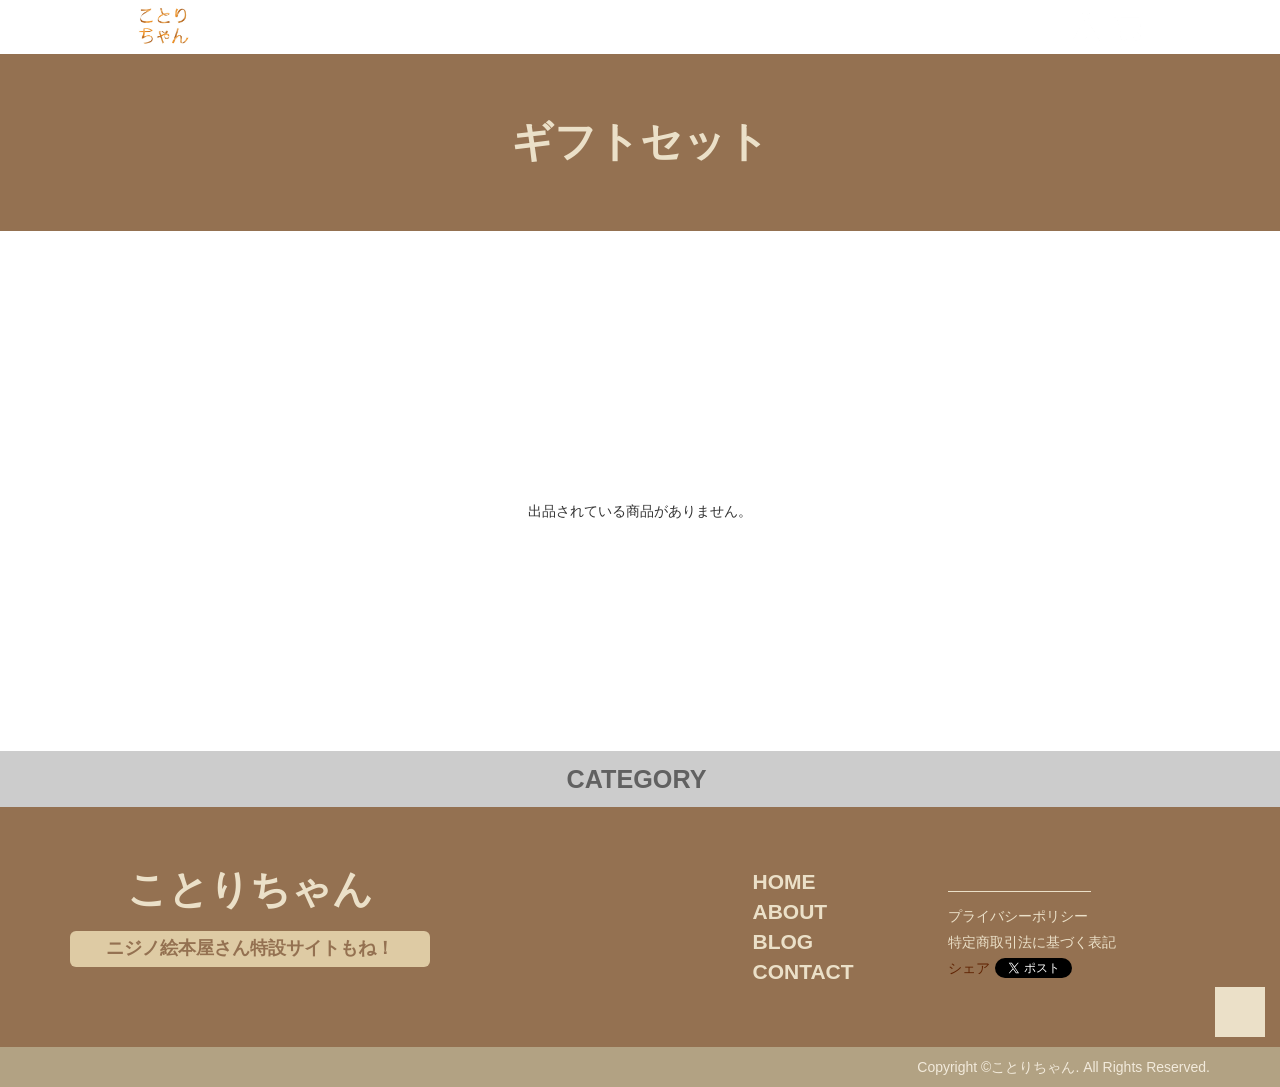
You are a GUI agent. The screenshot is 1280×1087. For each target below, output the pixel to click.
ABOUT (790, 911)
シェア (969, 968)
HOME (784, 881)
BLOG (783, 941)
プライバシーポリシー (1018, 916)
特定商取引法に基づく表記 (1032, 942)
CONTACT (803, 971)
